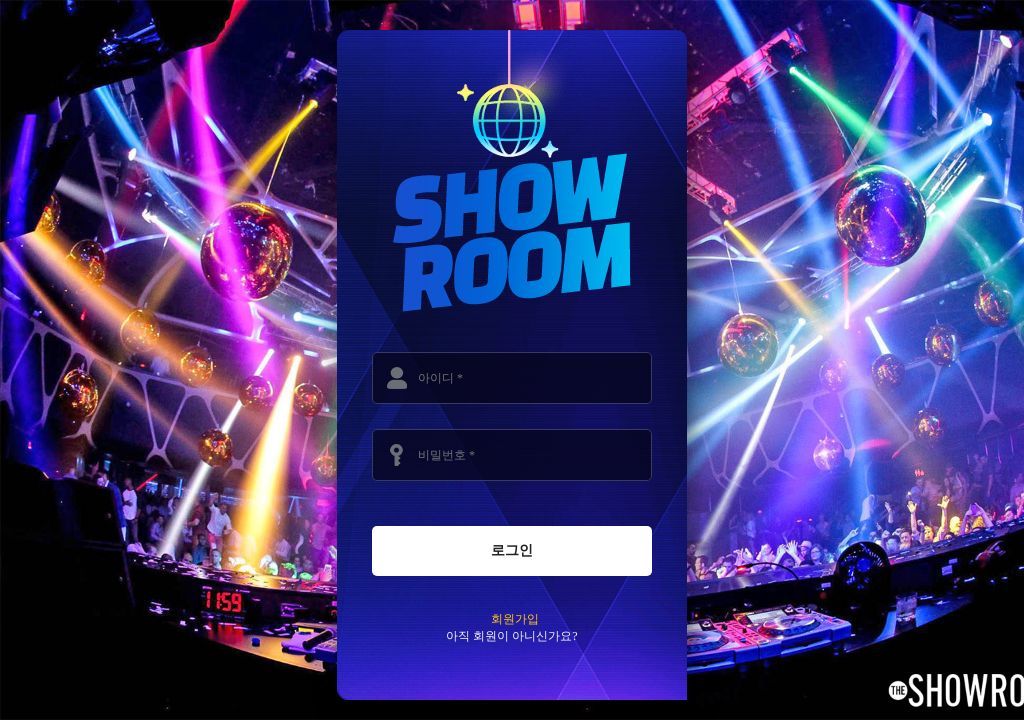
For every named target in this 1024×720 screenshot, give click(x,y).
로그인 (512, 550)
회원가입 (515, 619)
